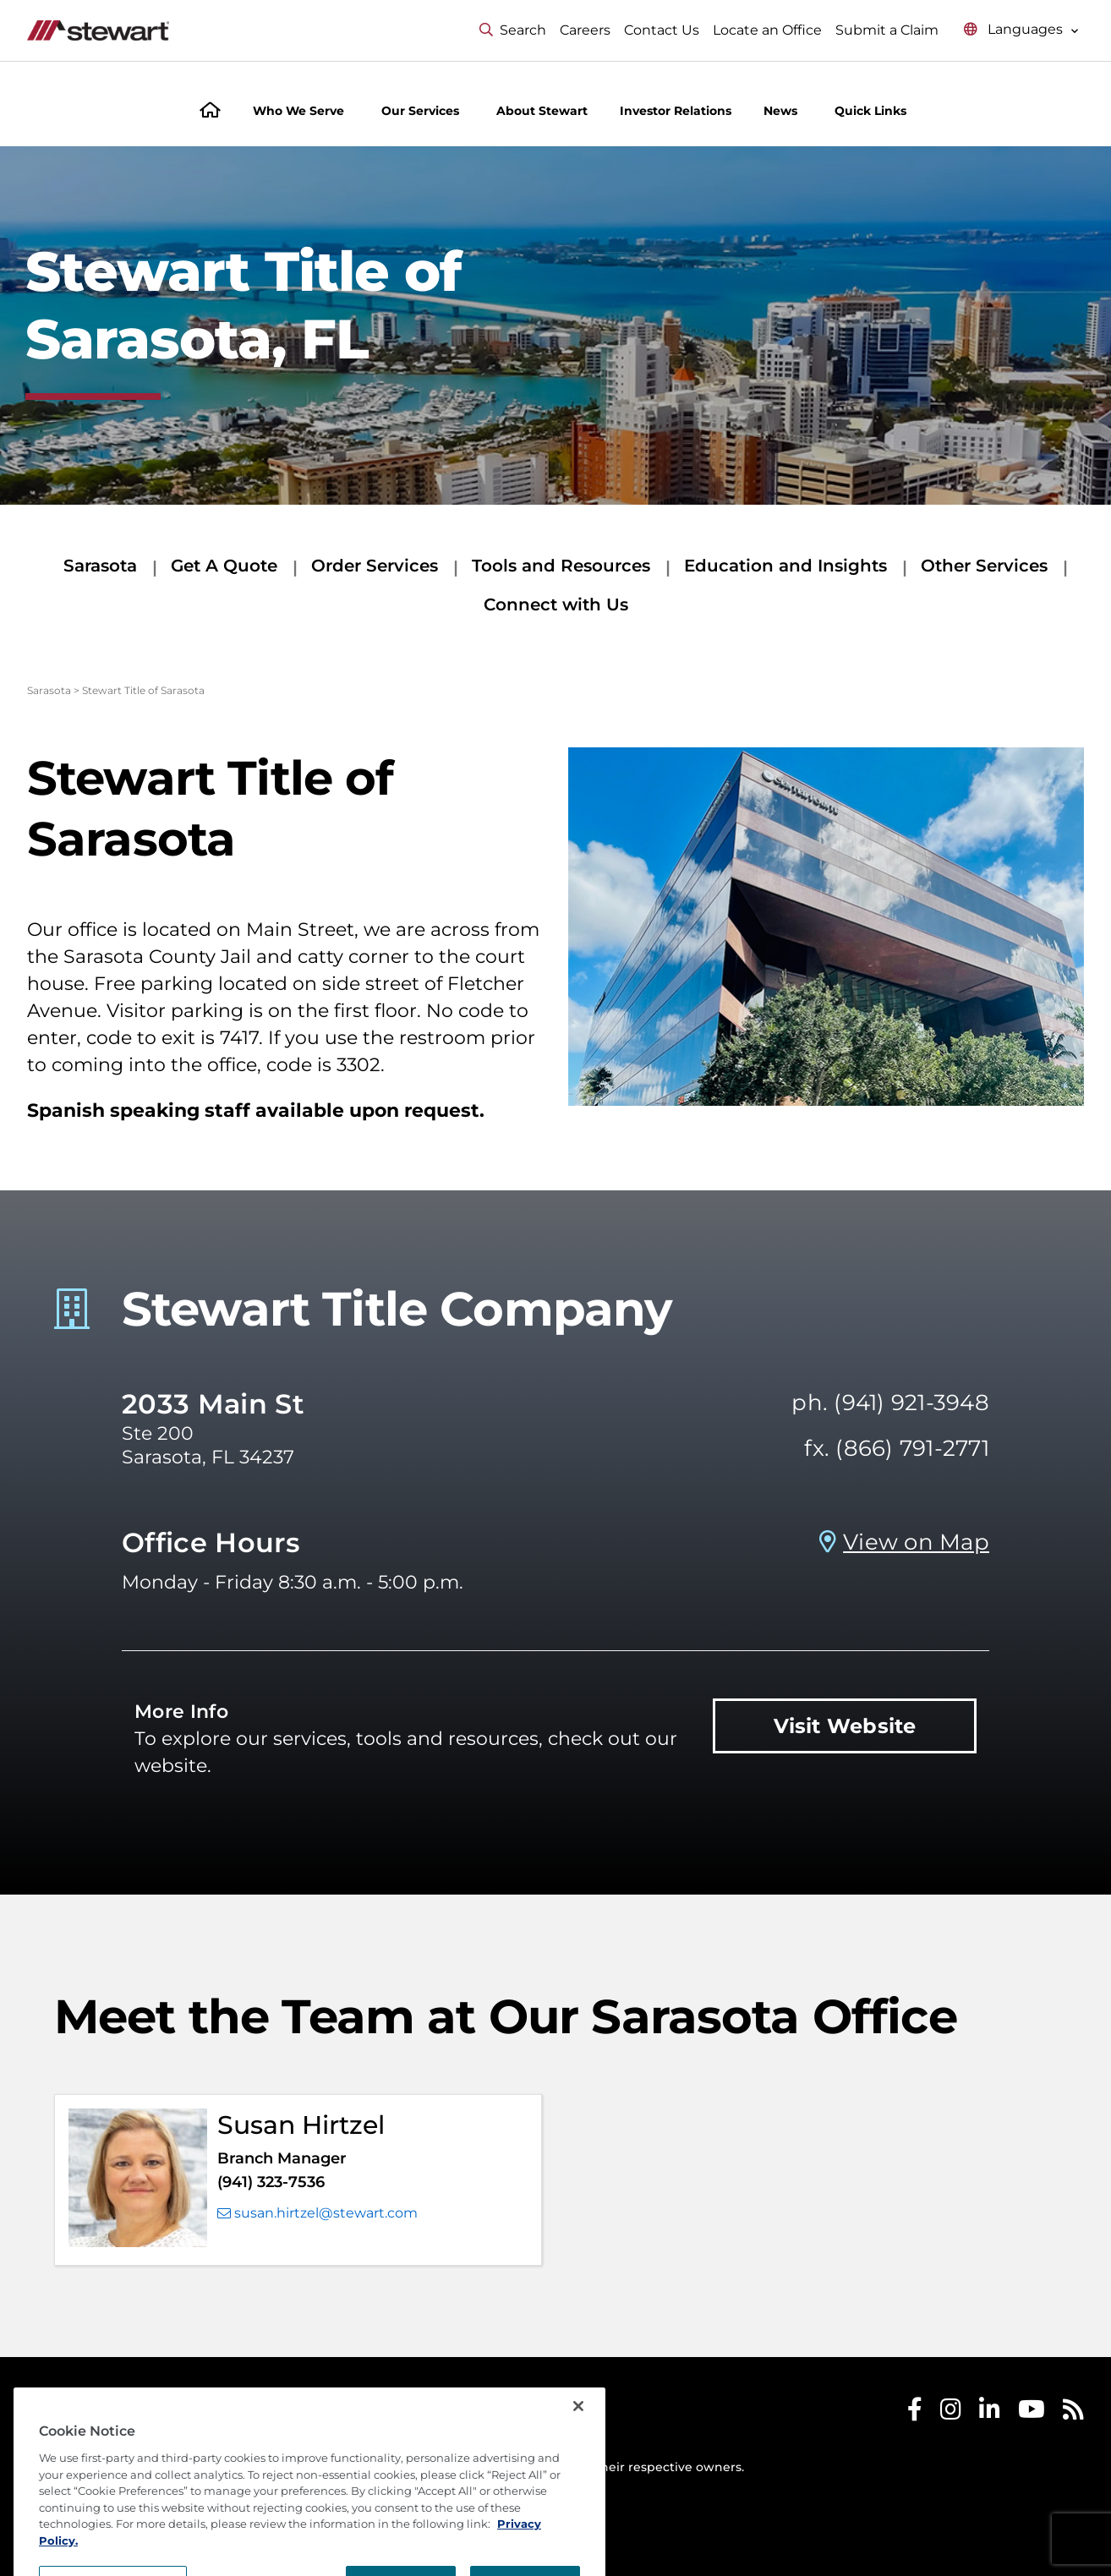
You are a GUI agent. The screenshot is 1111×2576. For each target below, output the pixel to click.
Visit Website (845, 1726)
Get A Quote (224, 565)
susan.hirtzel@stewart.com (317, 2213)
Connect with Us (556, 604)
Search (512, 30)
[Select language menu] (1021, 30)
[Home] (210, 112)
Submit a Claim (887, 30)
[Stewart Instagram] (950, 2413)
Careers (585, 30)
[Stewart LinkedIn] (989, 2413)
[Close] (578, 2446)
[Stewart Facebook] (914, 2413)
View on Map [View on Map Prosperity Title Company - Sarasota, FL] (916, 1542)
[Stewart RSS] (1073, 2413)
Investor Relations (675, 110)
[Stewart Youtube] (1031, 2413)
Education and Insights (785, 565)
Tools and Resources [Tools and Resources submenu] (561, 565)
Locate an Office (767, 30)
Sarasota (100, 565)
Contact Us (661, 30)
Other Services (984, 565)
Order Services (374, 565)
